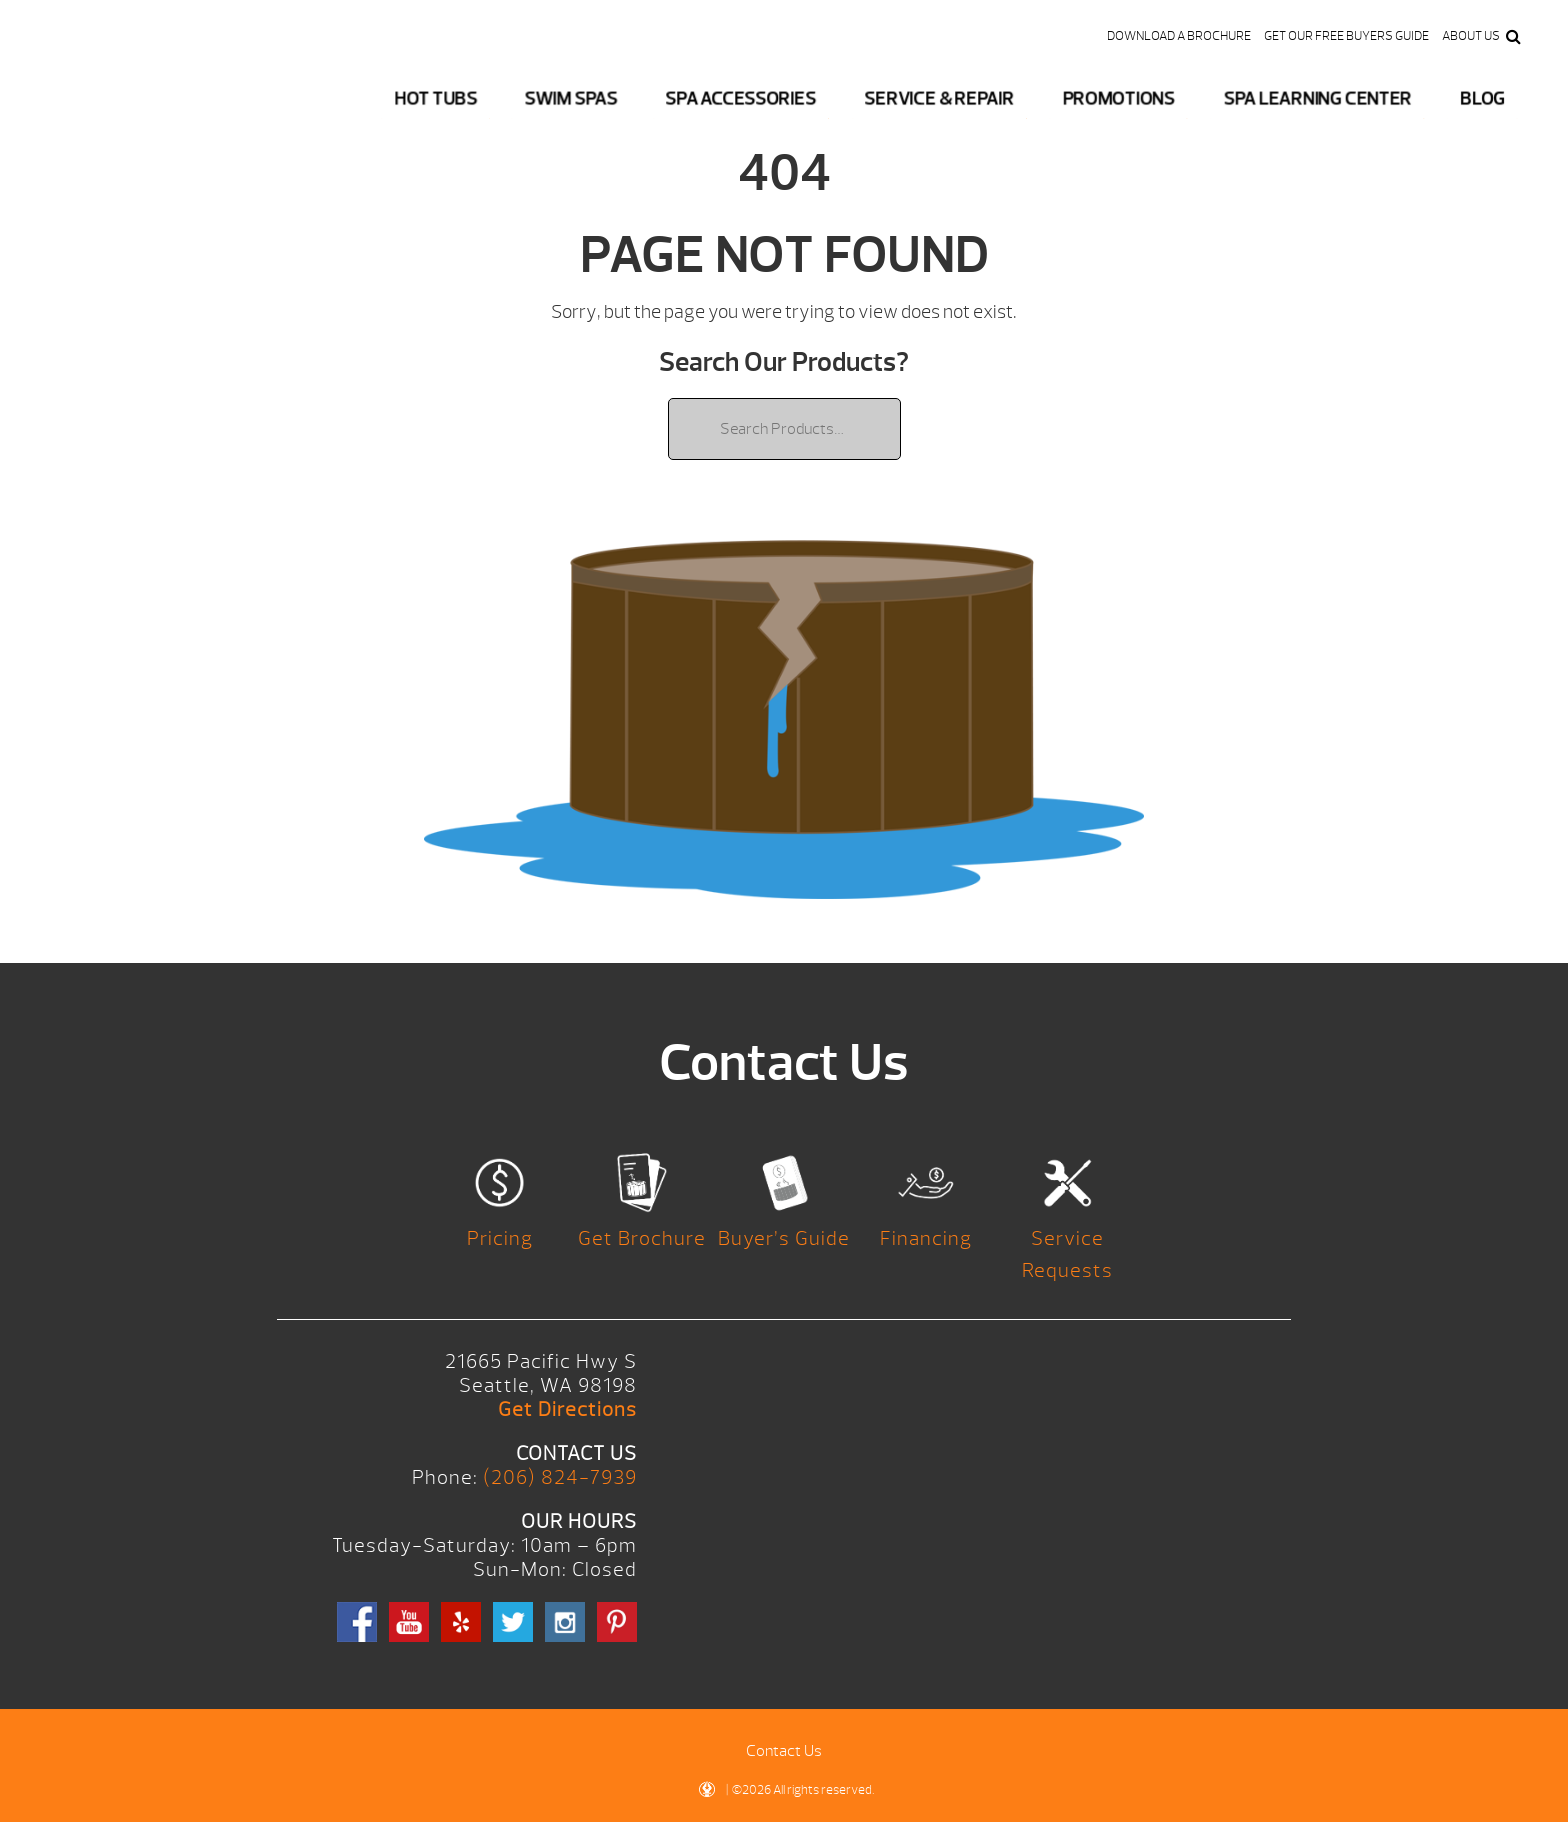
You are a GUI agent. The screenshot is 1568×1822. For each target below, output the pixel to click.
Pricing (500, 1238)
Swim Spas (571, 98)
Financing (926, 1238)
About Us (1471, 36)
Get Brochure (642, 1238)
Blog (1482, 98)
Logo (133, 90)
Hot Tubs (435, 98)
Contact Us (784, 1751)
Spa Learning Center (1317, 98)
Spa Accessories (741, 98)
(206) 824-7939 (560, 1477)
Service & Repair (939, 98)
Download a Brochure (1179, 36)
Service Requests (1067, 1254)
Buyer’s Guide (784, 1238)
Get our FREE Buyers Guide (1346, 36)
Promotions (1118, 98)
